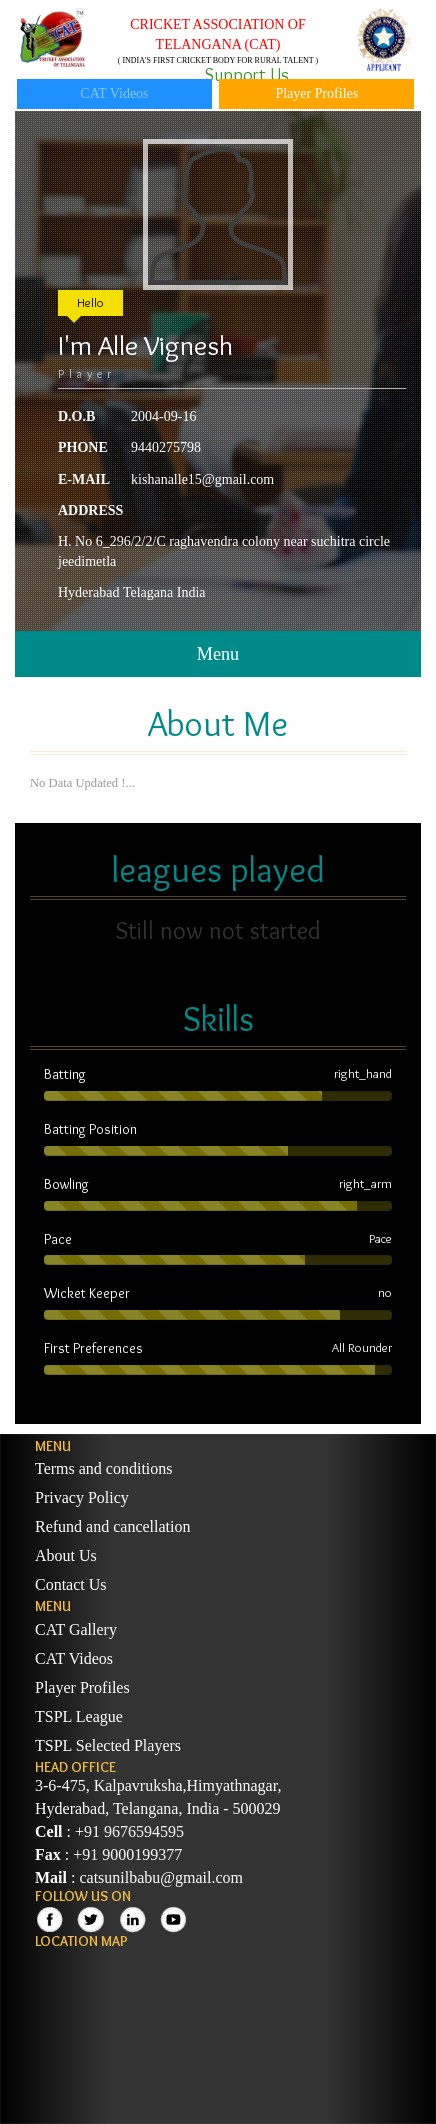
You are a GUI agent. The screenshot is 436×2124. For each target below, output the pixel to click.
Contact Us (71, 1584)
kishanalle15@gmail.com (202, 479)
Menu (218, 654)
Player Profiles (316, 93)
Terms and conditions (104, 1468)
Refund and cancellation (113, 1526)
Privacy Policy (82, 1497)
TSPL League (79, 1716)
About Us (66, 1555)
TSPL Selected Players (108, 1745)
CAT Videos (114, 93)
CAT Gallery (76, 1629)
